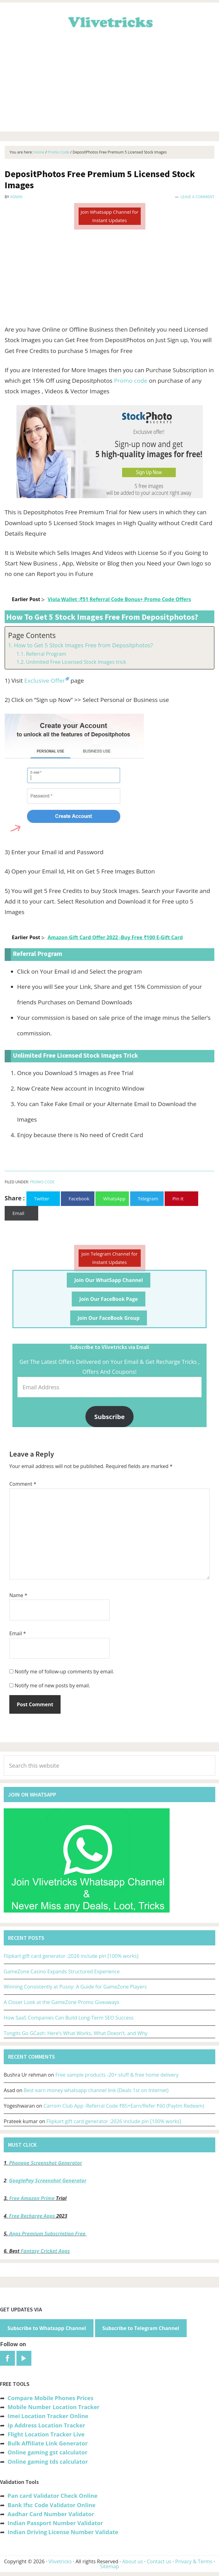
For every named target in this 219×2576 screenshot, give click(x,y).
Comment (22, 1483)
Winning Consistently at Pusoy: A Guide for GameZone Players (75, 1986)
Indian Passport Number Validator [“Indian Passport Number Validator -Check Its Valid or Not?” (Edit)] (55, 2523)
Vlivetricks (109, 21)
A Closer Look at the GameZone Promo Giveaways (61, 2002)
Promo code (130, 381)
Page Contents (32, 635)
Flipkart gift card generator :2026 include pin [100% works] (71, 1956)
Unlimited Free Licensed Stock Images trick (76, 662)
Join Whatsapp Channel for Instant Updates (109, 216)
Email (17, 1633)
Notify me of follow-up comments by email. (64, 1671)
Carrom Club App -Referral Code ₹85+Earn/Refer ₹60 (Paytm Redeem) (123, 2105)
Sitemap (109, 2566)
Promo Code (42, 1182)
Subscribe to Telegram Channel (141, 2328)
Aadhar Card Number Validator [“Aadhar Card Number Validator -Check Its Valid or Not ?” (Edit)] (50, 2514)
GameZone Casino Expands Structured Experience (62, 1971)
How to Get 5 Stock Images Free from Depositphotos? (83, 645)
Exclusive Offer (44, 680)
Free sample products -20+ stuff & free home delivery (116, 2074)
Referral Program (46, 653)
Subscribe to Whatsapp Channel (46, 2328)
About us (132, 2561)
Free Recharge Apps (32, 2215)
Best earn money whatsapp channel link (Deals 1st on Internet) (96, 2090)
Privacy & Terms (193, 2561)
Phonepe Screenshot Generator (45, 2162)
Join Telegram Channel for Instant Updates (109, 1258)
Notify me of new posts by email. (52, 1685)
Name (18, 1595)
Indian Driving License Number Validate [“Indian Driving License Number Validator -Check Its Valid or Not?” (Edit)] (62, 2532)
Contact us (159, 2561)
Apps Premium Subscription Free (48, 2233)
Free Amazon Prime (32, 2198)
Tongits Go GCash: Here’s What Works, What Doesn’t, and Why (76, 2033)
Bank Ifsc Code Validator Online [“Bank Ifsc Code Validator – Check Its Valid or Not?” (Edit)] (51, 2505)
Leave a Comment (197, 196)
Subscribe (109, 1416)
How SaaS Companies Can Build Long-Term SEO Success (69, 2017)
